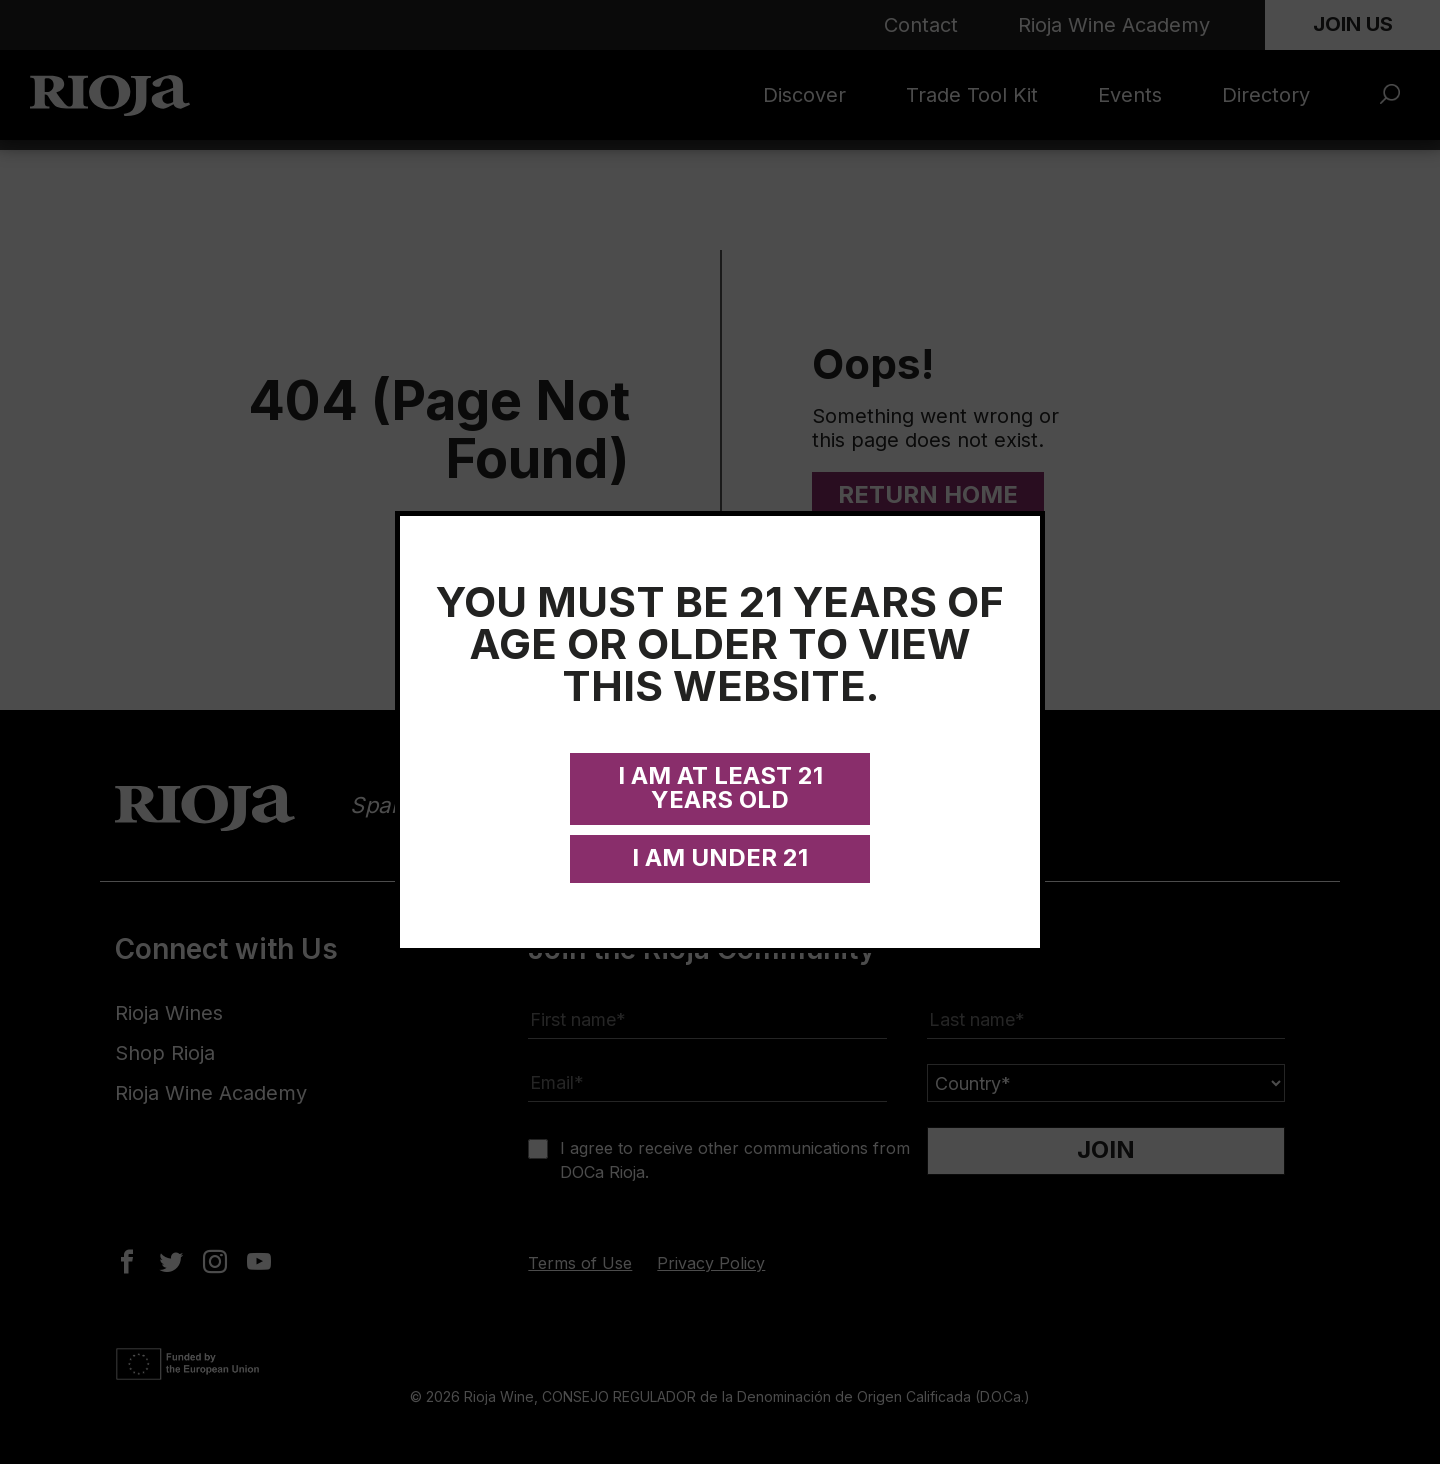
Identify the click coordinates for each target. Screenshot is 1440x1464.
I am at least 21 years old (720, 787)
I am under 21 (720, 857)
